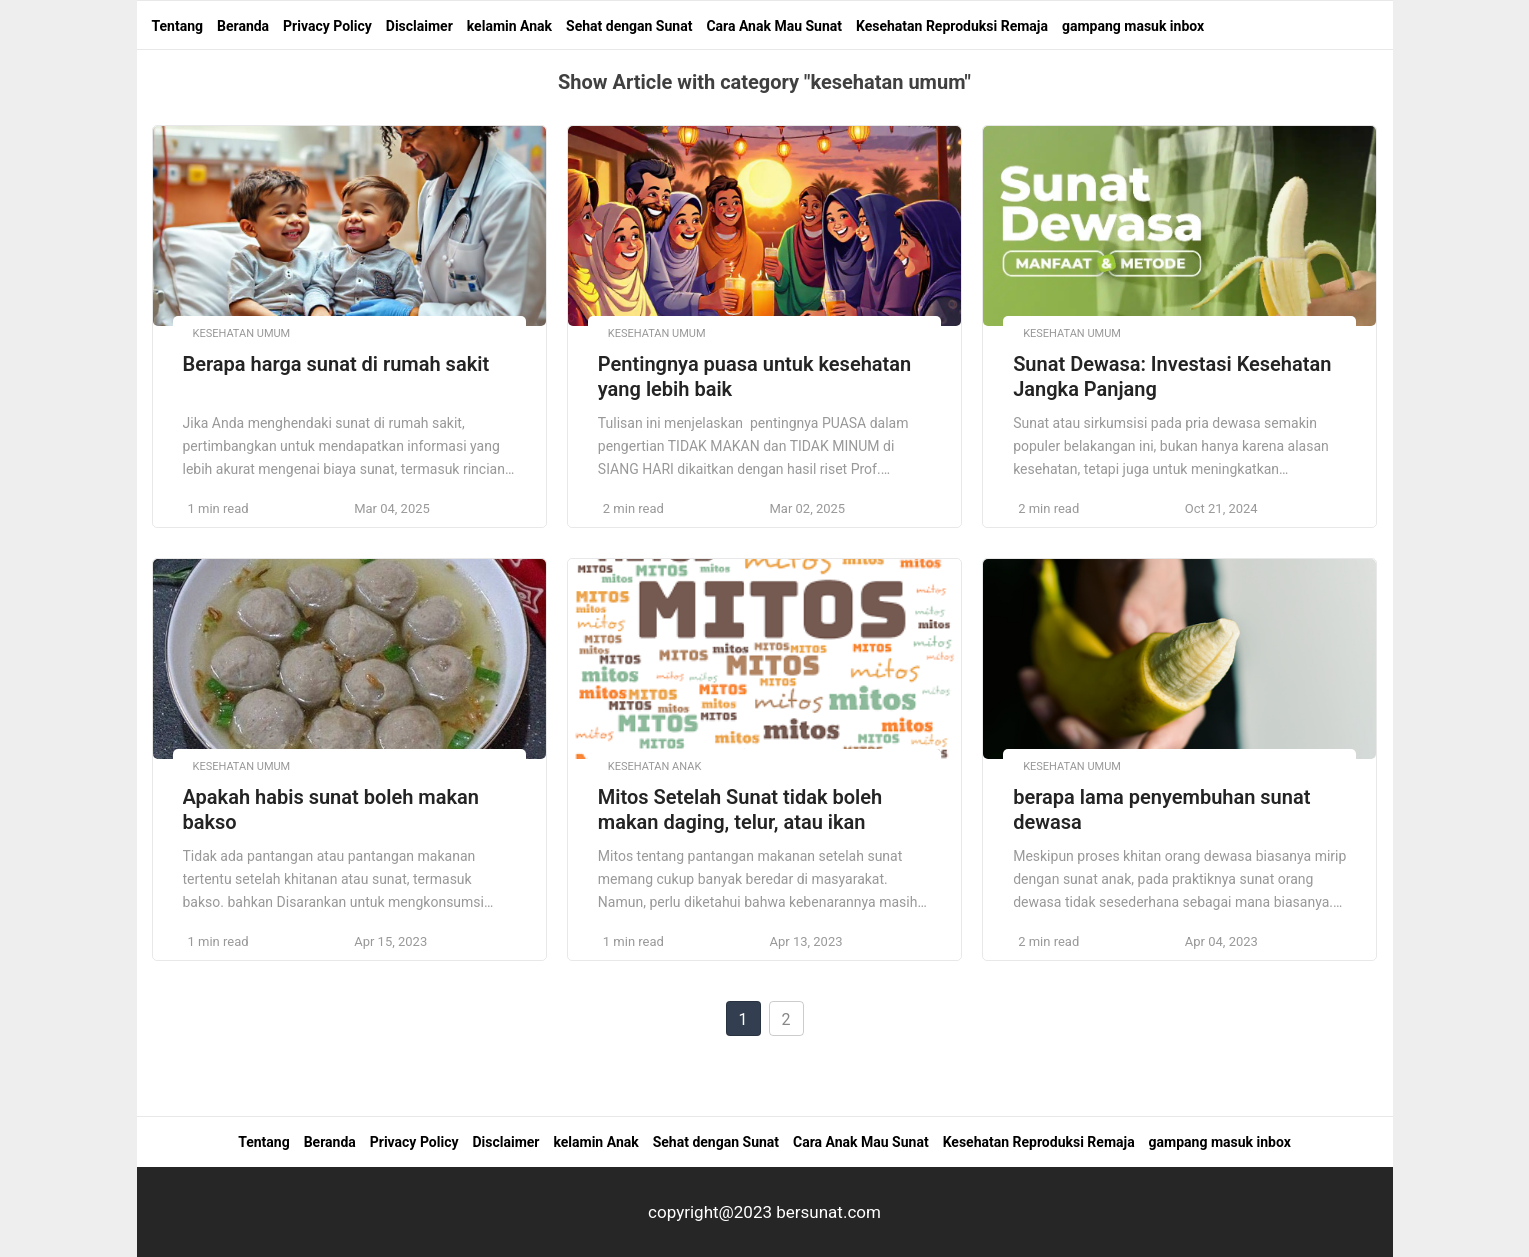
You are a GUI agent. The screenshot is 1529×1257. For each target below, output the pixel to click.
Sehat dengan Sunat (629, 26)
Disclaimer (419, 26)
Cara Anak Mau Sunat (774, 26)
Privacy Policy (327, 26)
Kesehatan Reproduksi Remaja (952, 26)
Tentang (178, 26)
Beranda (243, 26)
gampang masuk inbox (1133, 26)
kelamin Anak (509, 26)
